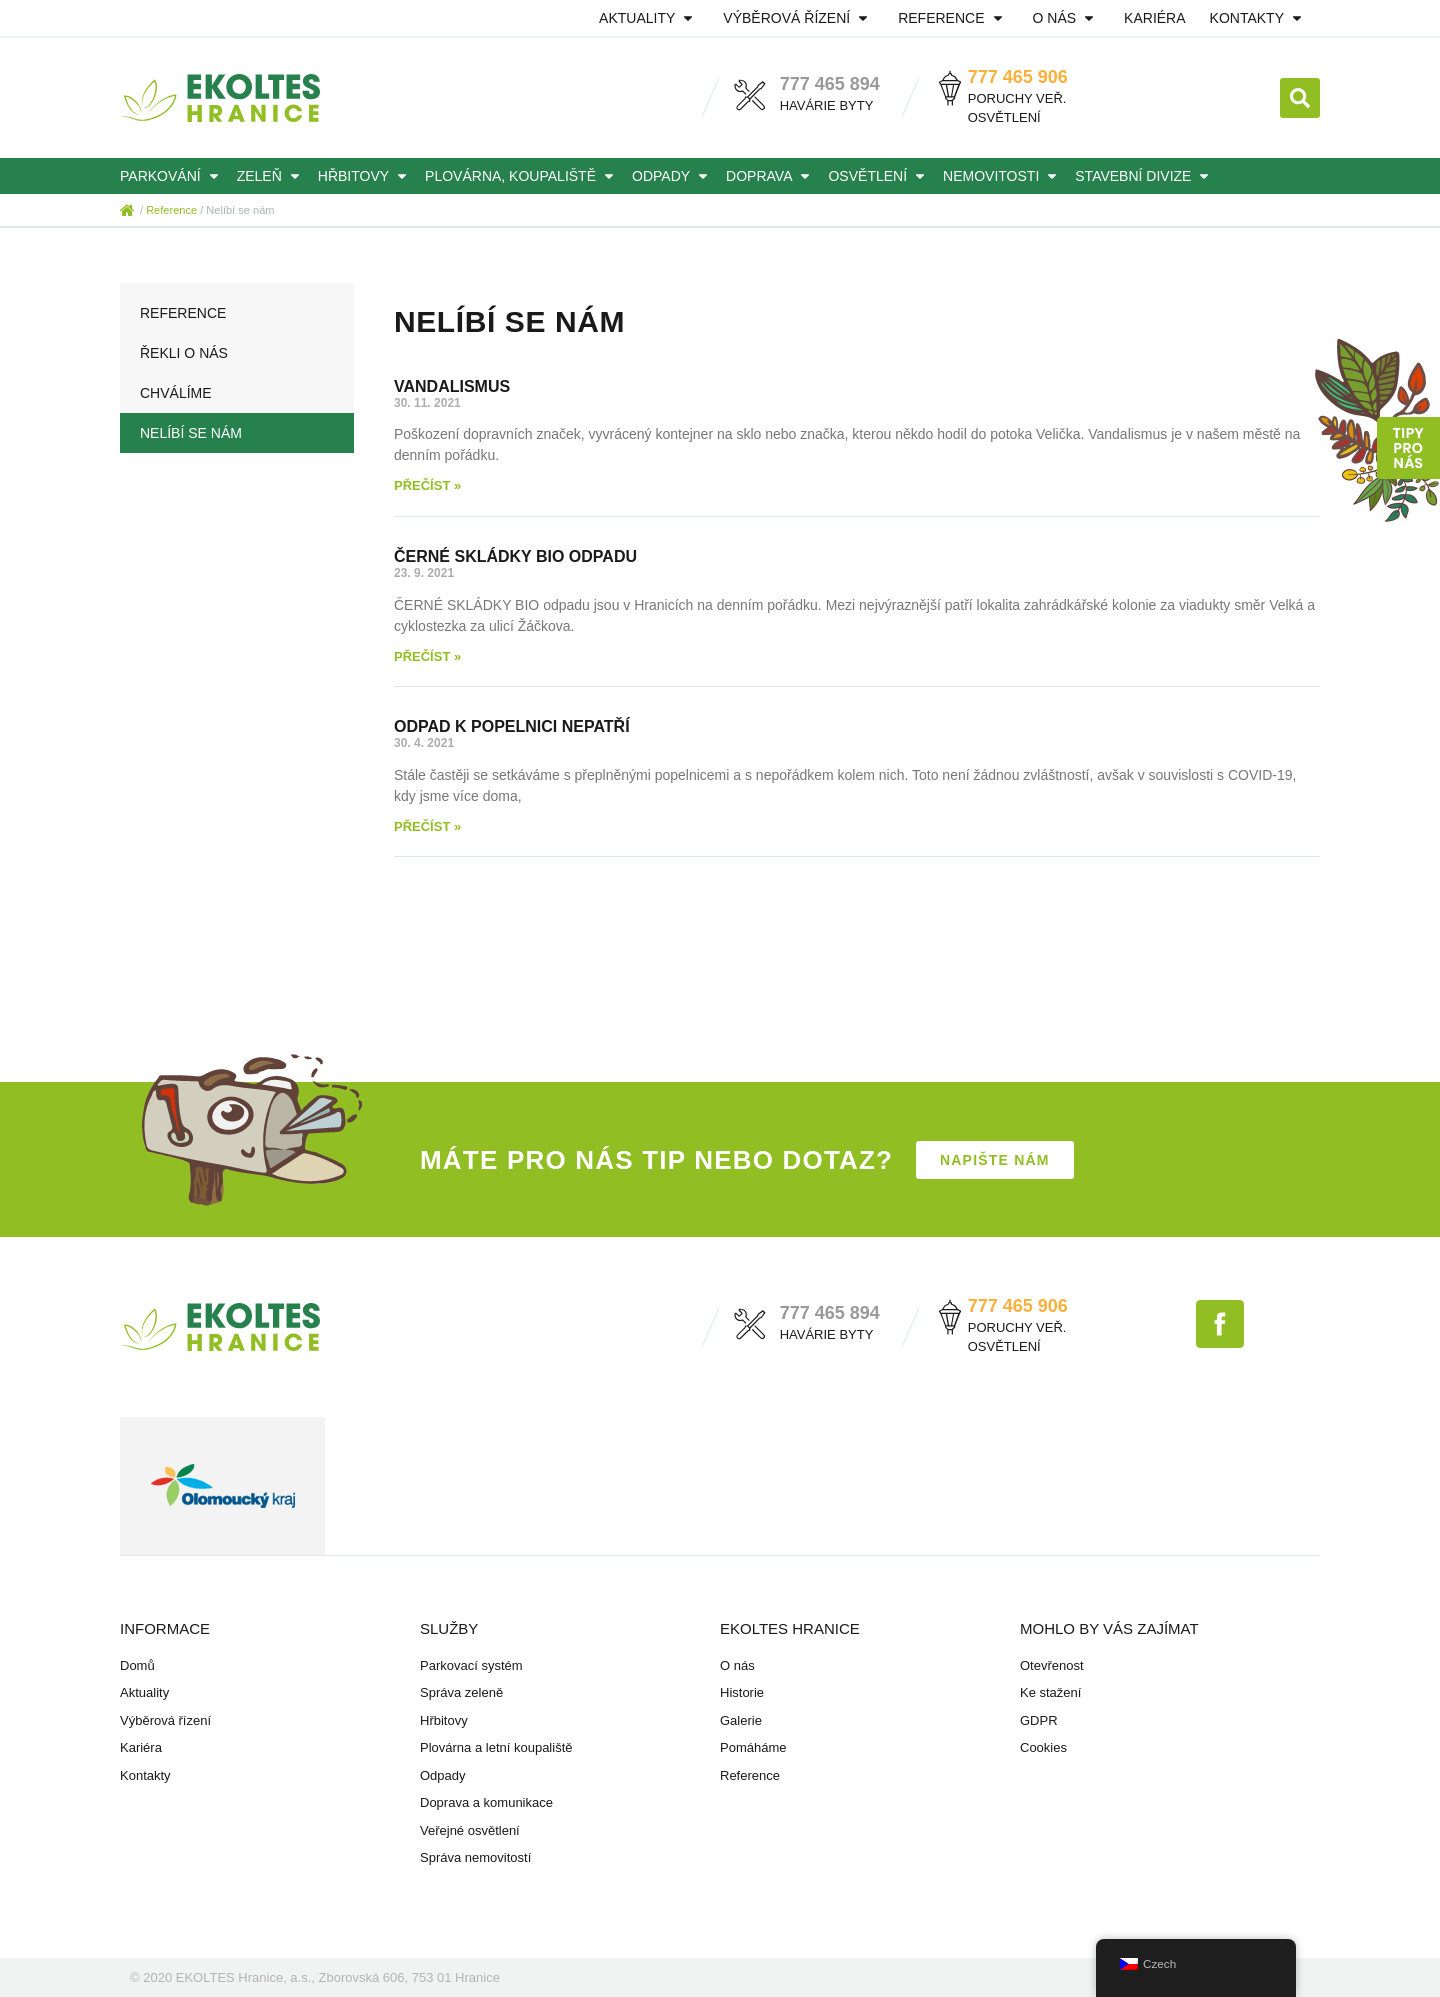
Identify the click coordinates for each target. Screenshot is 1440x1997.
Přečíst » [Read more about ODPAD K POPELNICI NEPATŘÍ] (427, 826)
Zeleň (271, 176)
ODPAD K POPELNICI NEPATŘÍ (512, 726)
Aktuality (649, 18)
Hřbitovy (365, 176)
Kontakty (1259, 18)
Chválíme (176, 393)
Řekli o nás (184, 353)
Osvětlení (879, 176)
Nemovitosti (1003, 176)
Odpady (673, 176)
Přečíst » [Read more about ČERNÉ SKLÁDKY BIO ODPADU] (427, 656)
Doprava (771, 176)
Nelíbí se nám (191, 433)
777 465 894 (830, 84)
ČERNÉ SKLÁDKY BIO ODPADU (515, 556)
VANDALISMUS (452, 386)
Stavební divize (1145, 176)
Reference (953, 18)
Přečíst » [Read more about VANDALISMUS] (427, 485)
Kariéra (1154, 18)
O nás (1067, 18)
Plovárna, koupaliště (522, 176)
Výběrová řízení (798, 18)
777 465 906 (1018, 77)
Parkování (172, 176)
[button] (1300, 98)
